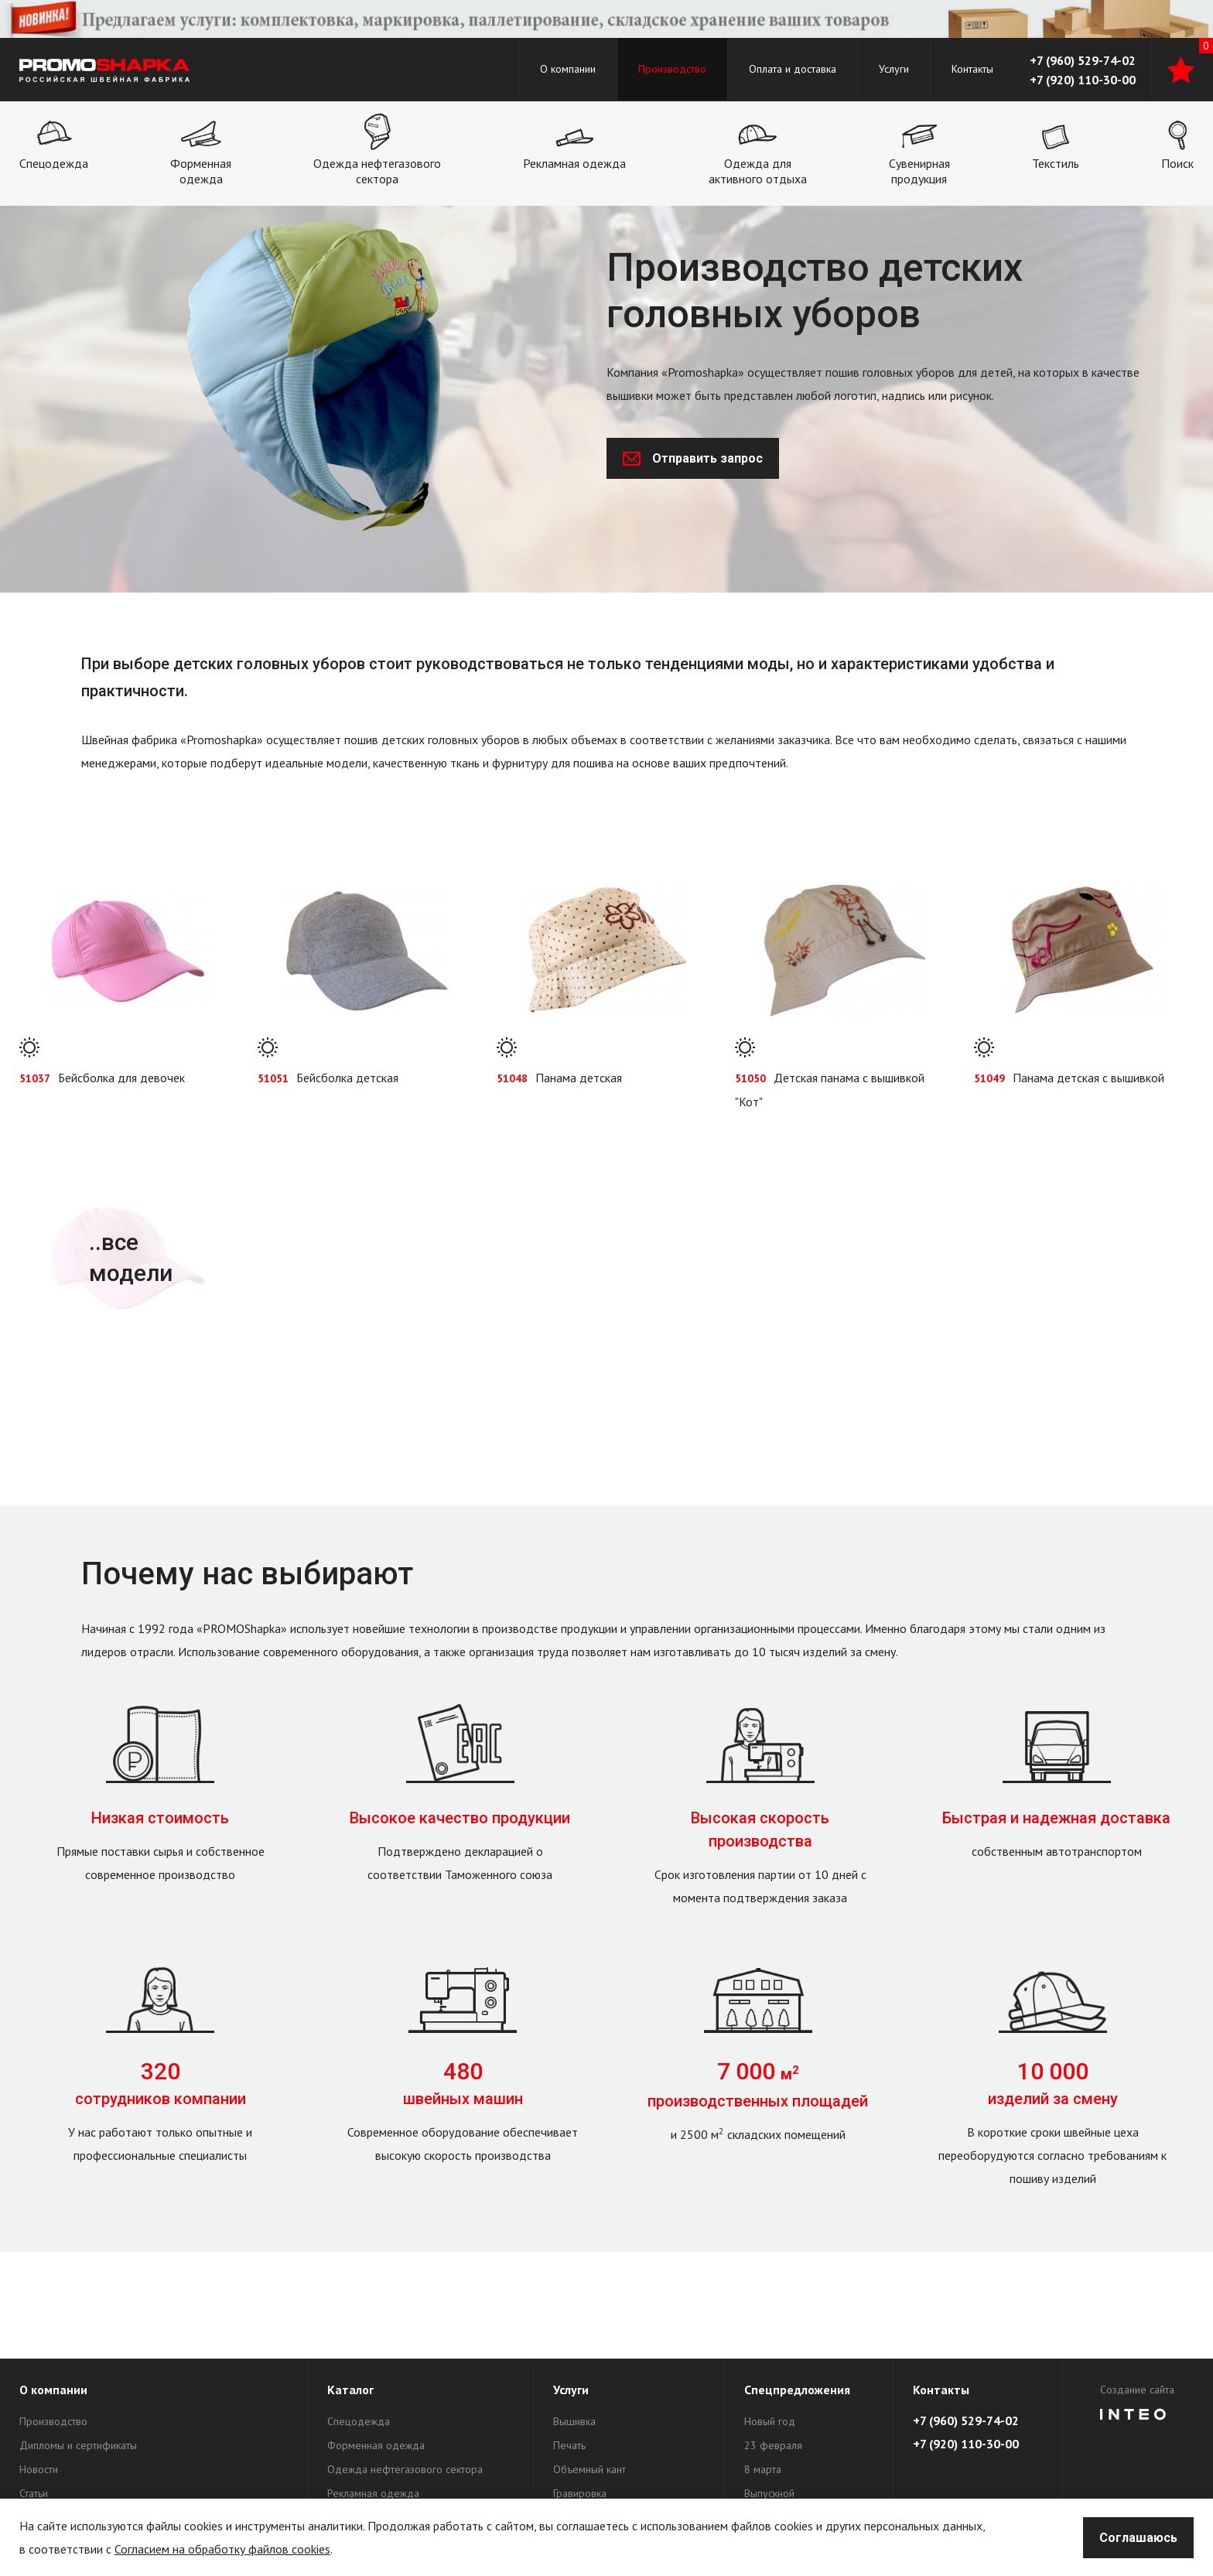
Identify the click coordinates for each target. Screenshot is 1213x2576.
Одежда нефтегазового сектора (377, 170)
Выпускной (769, 2493)
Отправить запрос (693, 458)
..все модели (131, 1257)
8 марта (762, 2469)
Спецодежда (53, 163)
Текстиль (1055, 163)
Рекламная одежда (574, 163)
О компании (568, 69)
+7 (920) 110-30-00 (1083, 79)
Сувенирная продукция (919, 170)
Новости (38, 2469)
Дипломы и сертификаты (78, 2445)
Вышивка (574, 2421)
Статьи (33, 2493)
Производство (672, 69)
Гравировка (579, 2493)
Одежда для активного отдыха (758, 170)
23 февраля (773, 2445)
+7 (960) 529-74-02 (1083, 60)
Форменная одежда (200, 170)
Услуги (894, 69)
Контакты (972, 69)
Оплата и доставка (792, 69)
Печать (569, 2445)
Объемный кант (589, 2469)
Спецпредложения (797, 2389)
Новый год (769, 2421)
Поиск (1177, 163)
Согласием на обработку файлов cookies (222, 2549)
